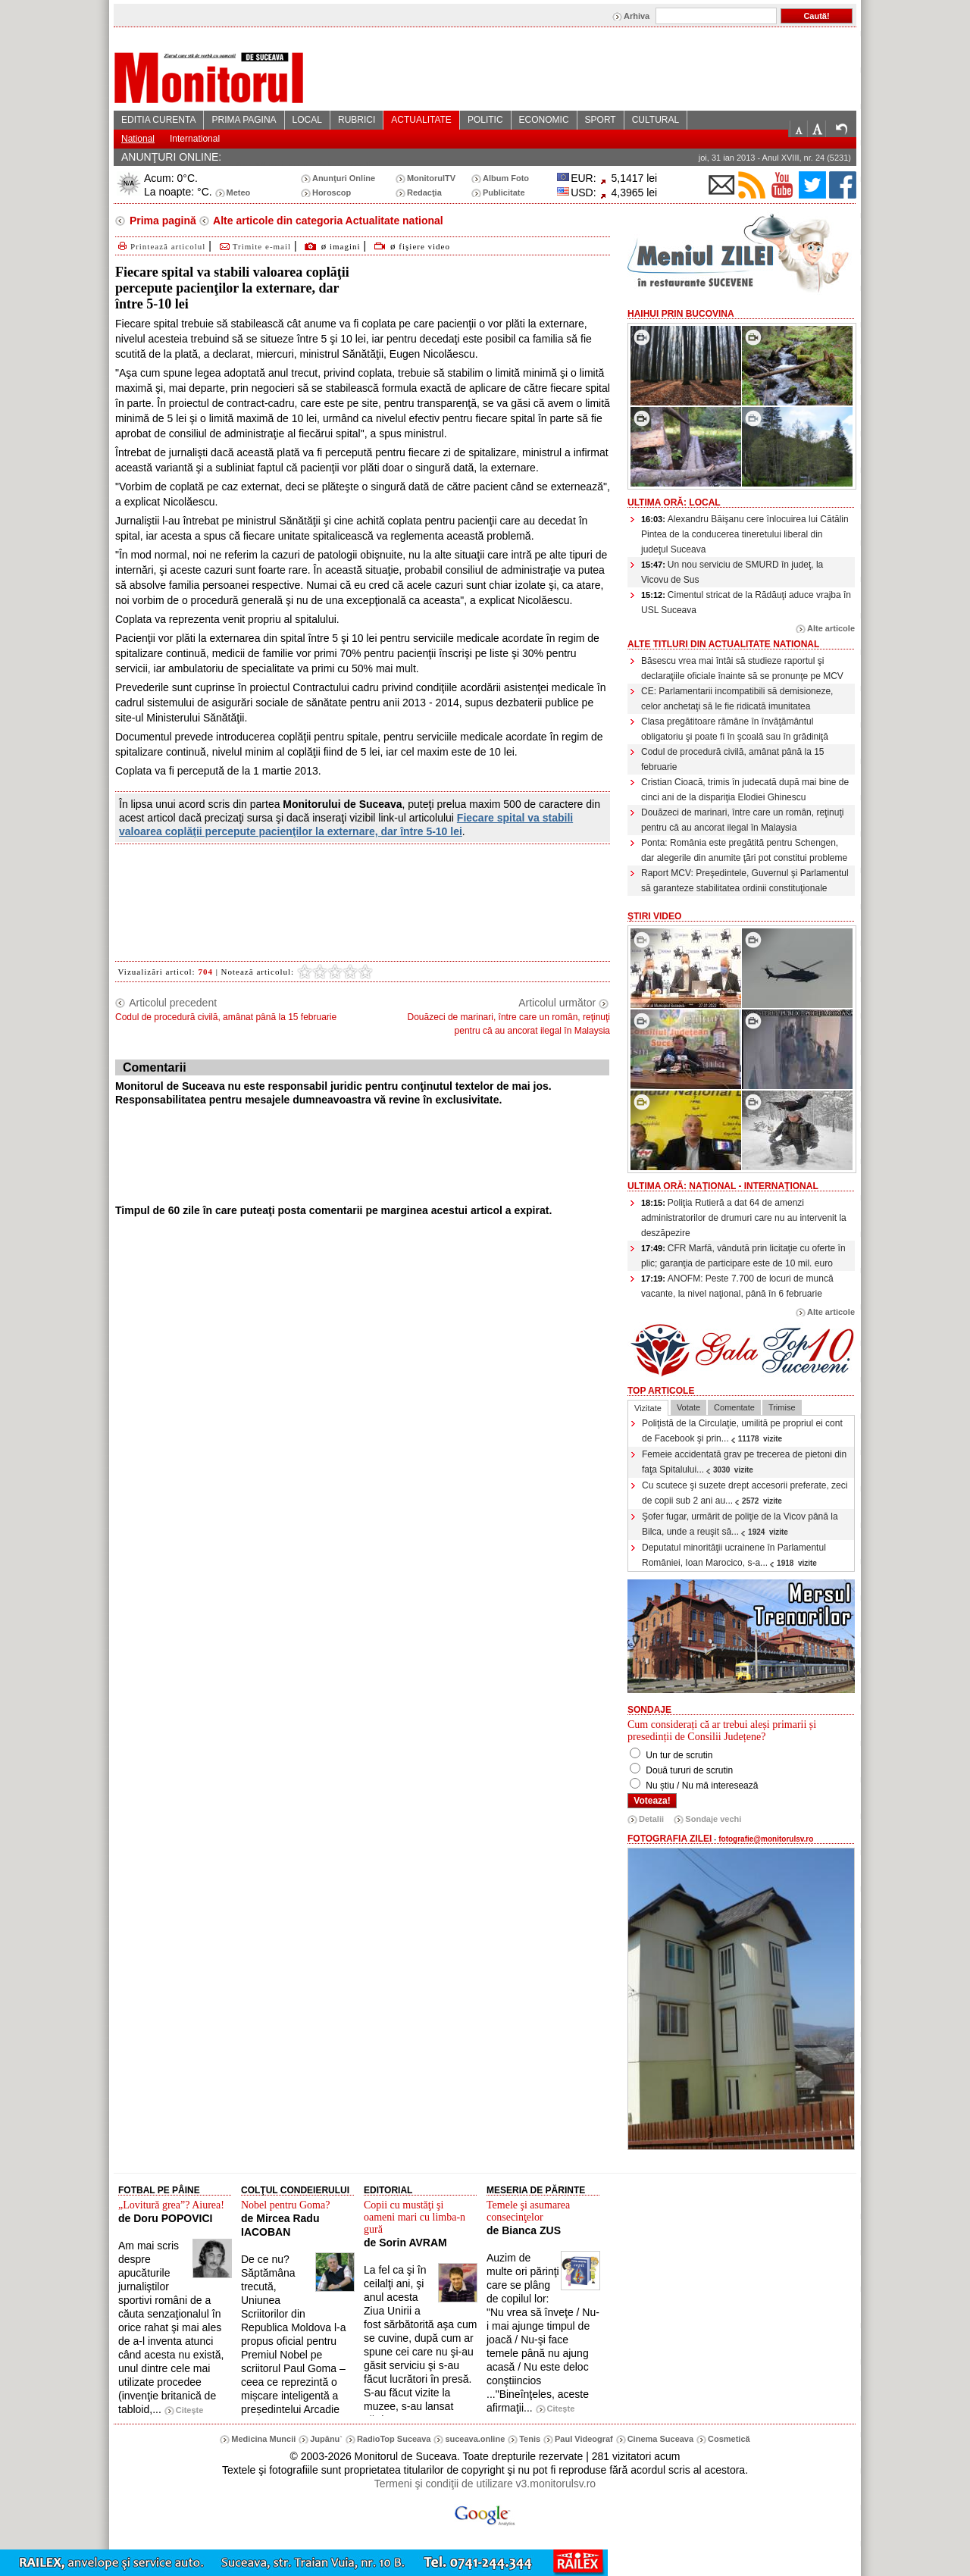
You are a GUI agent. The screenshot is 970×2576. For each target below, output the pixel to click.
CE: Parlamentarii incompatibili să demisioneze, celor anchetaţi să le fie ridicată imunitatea (737, 699)
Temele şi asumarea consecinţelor (528, 2211)
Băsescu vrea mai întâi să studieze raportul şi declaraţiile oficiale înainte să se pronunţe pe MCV (742, 668)
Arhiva (636, 15)
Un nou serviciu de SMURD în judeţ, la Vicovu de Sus (732, 572)
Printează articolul (160, 246)
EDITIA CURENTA (158, 119)
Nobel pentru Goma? (285, 2205)
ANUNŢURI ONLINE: (171, 157)
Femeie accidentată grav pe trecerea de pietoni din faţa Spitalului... (744, 1462)
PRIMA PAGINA (243, 119)
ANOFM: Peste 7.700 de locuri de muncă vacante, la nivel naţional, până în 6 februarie (737, 1286)
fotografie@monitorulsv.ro (765, 1839)
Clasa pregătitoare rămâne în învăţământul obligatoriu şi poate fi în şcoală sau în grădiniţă (734, 729)
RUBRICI (356, 119)
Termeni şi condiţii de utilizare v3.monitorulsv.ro (485, 2483)
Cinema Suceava (660, 2438)
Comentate (734, 1407)
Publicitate (504, 192)
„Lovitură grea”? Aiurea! (171, 2205)
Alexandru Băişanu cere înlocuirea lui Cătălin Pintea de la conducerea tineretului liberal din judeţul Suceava (745, 534)
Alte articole (831, 628)
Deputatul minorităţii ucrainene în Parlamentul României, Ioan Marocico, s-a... (734, 1555)
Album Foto (506, 178)
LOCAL (307, 119)
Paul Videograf (584, 2438)
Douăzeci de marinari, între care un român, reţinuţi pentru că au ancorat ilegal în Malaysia (742, 820)
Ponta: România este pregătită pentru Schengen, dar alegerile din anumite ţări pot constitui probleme (744, 850)
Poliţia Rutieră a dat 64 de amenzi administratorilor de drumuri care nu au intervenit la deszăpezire (743, 1217)
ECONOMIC (544, 119)
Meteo (239, 192)
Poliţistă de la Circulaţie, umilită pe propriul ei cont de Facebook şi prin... (742, 1431)
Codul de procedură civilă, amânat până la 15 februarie (732, 759)
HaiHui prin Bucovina (680, 313)
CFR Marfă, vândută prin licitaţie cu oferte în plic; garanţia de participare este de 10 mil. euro (743, 1256)
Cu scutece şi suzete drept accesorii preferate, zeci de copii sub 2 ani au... (744, 1493)
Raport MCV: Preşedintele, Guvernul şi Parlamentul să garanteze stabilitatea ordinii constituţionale (745, 881)
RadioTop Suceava (394, 2438)
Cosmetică (729, 2438)
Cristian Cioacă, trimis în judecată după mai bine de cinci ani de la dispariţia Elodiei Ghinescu (745, 790)
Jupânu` (326, 2438)
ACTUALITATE (421, 119)
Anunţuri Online (343, 178)
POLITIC (485, 119)
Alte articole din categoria (327, 220)
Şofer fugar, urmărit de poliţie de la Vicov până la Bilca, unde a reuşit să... (740, 1524)
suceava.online (475, 2438)
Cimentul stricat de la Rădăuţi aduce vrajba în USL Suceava (746, 602)
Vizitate (648, 1408)
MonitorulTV (431, 178)
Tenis (529, 2438)
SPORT (600, 119)
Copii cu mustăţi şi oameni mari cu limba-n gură (414, 2217)
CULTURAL (655, 119)
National (138, 138)
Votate (688, 1407)
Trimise (782, 1407)
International (195, 138)
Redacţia (424, 192)
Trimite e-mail (254, 246)
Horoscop (331, 192)
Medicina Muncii (263, 2438)
